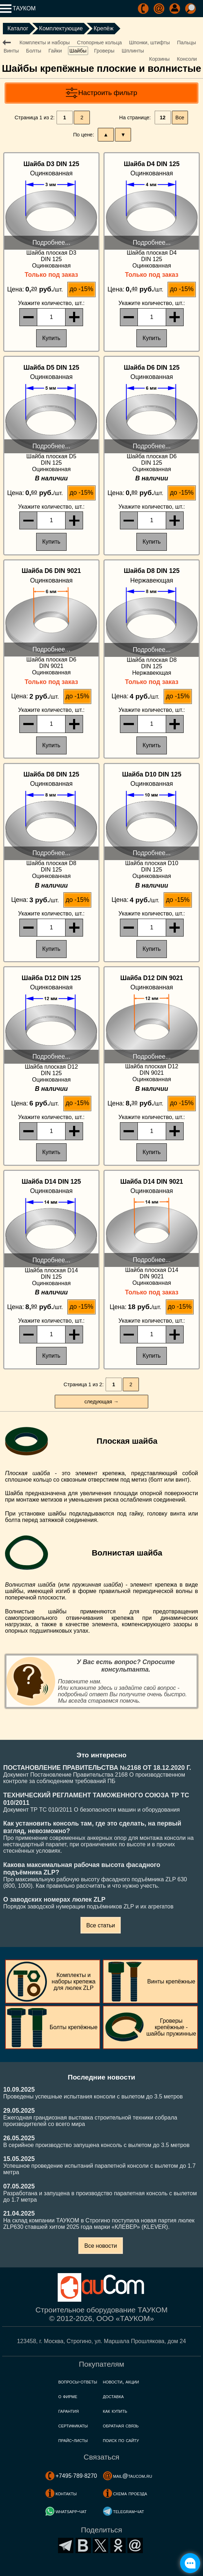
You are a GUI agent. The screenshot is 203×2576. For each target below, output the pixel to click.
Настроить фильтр (107, 92)
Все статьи (100, 1925)
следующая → (101, 1401)
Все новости (100, 2246)
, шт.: (51, 303)
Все (179, 117)
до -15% (81, 289)
